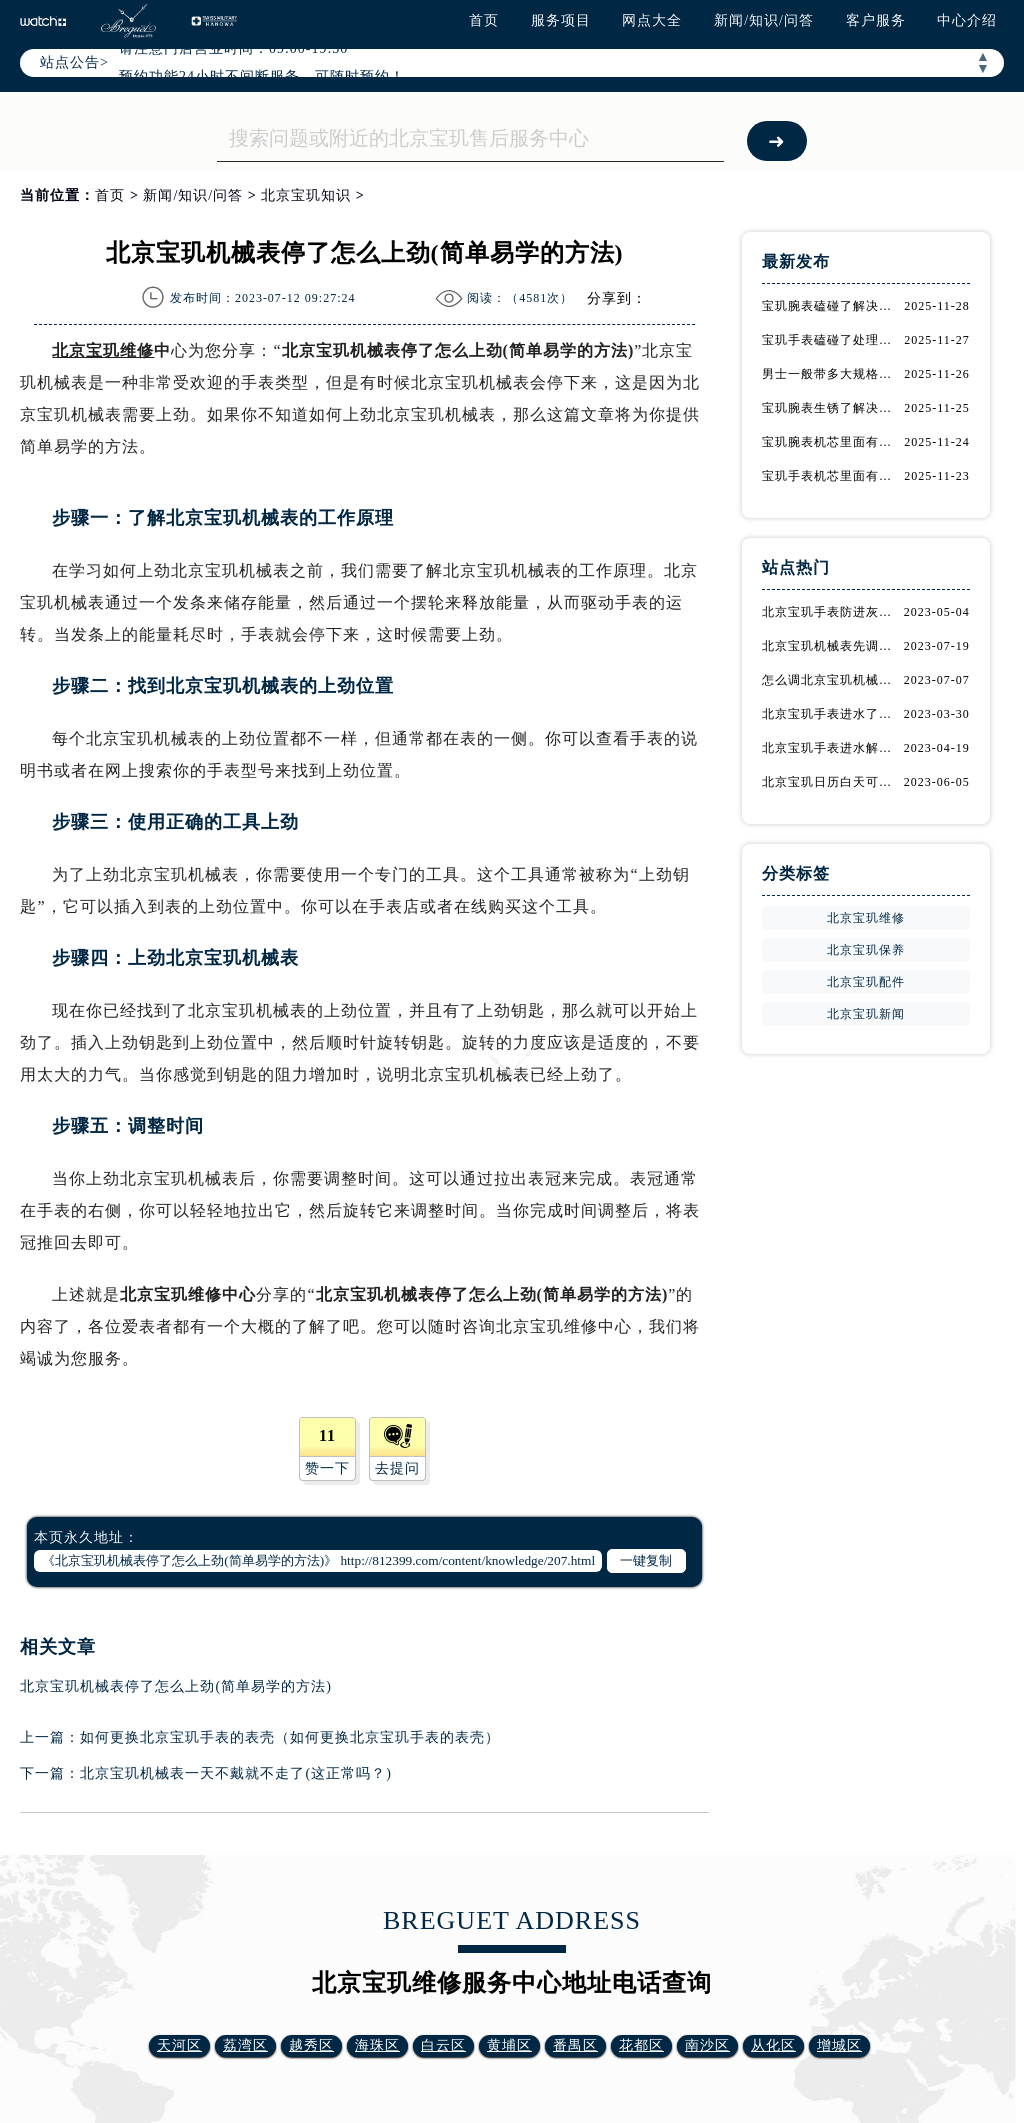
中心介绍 (967, 20)
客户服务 (876, 20)
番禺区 (575, 2045)
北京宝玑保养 (866, 950)
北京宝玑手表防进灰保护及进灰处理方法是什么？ (832, 612)
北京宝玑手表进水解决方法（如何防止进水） (832, 748)
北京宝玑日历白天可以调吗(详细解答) (832, 782)
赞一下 (327, 1468)
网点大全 (652, 20)
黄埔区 (509, 2045)
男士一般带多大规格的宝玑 (832, 374)
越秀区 (311, 2045)
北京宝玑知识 (306, 195)
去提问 (397, 1468)
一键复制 (646, 1560)
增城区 (839, 2045)
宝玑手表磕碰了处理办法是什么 (832, 340)
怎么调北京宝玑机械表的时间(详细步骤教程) (832, 680)
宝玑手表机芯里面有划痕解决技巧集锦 (832, 476)
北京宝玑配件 (866, 982)
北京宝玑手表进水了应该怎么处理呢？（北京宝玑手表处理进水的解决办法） (832, 714)
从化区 (773, 2045)
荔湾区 (245, 2045)
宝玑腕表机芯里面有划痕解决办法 (832, 442)
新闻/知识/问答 (764, 20)
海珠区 (377, 2045)
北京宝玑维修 (103, 350)
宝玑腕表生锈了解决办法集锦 (832, 408)
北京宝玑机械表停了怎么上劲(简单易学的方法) (175, 1686)
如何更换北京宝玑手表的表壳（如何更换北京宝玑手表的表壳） (290, 1737)
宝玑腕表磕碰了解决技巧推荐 (832, 306)
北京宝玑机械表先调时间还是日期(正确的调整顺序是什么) (832, 646)
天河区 (179, 2045)
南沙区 (707, 2045)
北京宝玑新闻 (866, 1014)
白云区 (443, 2045)
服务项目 (561, 20)
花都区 (641, 2045)
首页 (484, 20)
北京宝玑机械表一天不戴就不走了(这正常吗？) (235, 1773)
